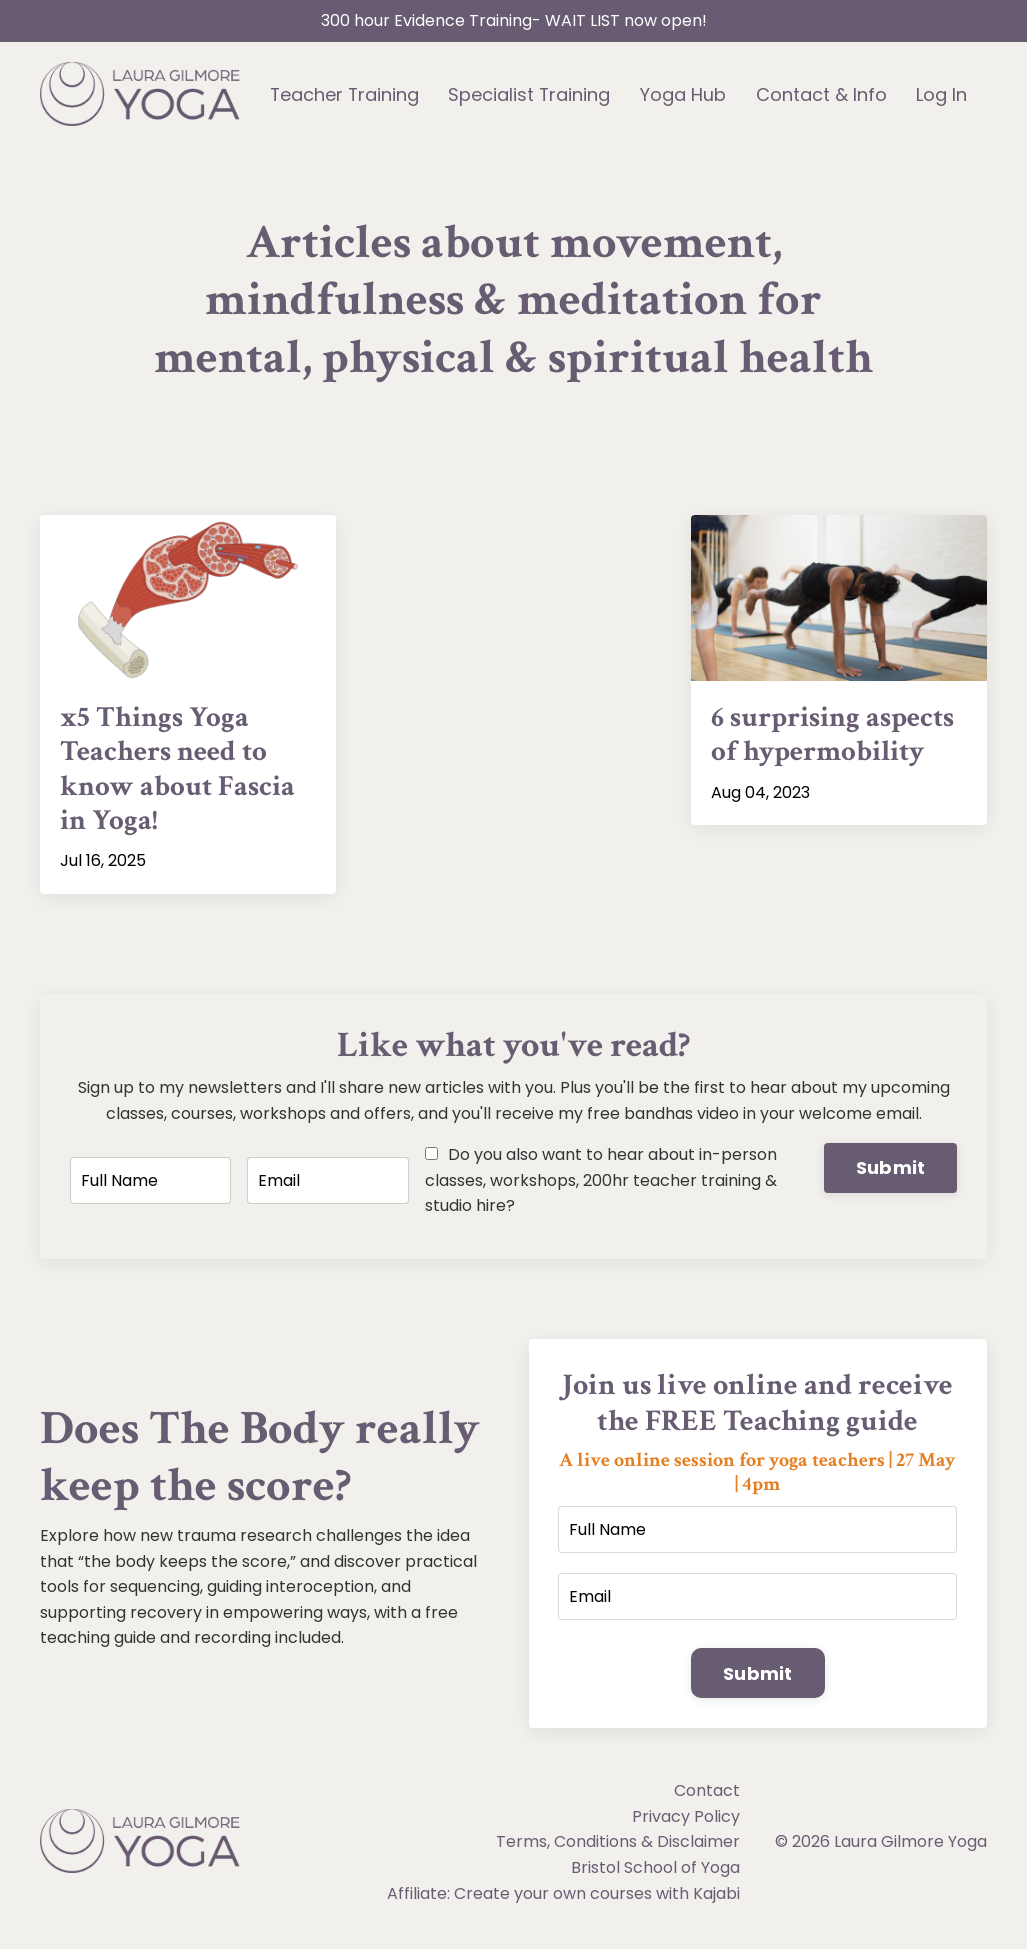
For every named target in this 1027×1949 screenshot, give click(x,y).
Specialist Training (530, 94)
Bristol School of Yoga (655, 1874)
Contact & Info (822, 94)
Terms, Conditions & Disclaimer (618, 1849)
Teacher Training (344, 94)
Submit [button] (891, 1173)
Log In (942, 94)
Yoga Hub (684, 94)
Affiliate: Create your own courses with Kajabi (563, 1900)
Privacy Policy (686, 1823)
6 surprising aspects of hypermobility (837, 737)
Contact (707, 1798)
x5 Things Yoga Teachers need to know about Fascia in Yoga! (180, 773)
